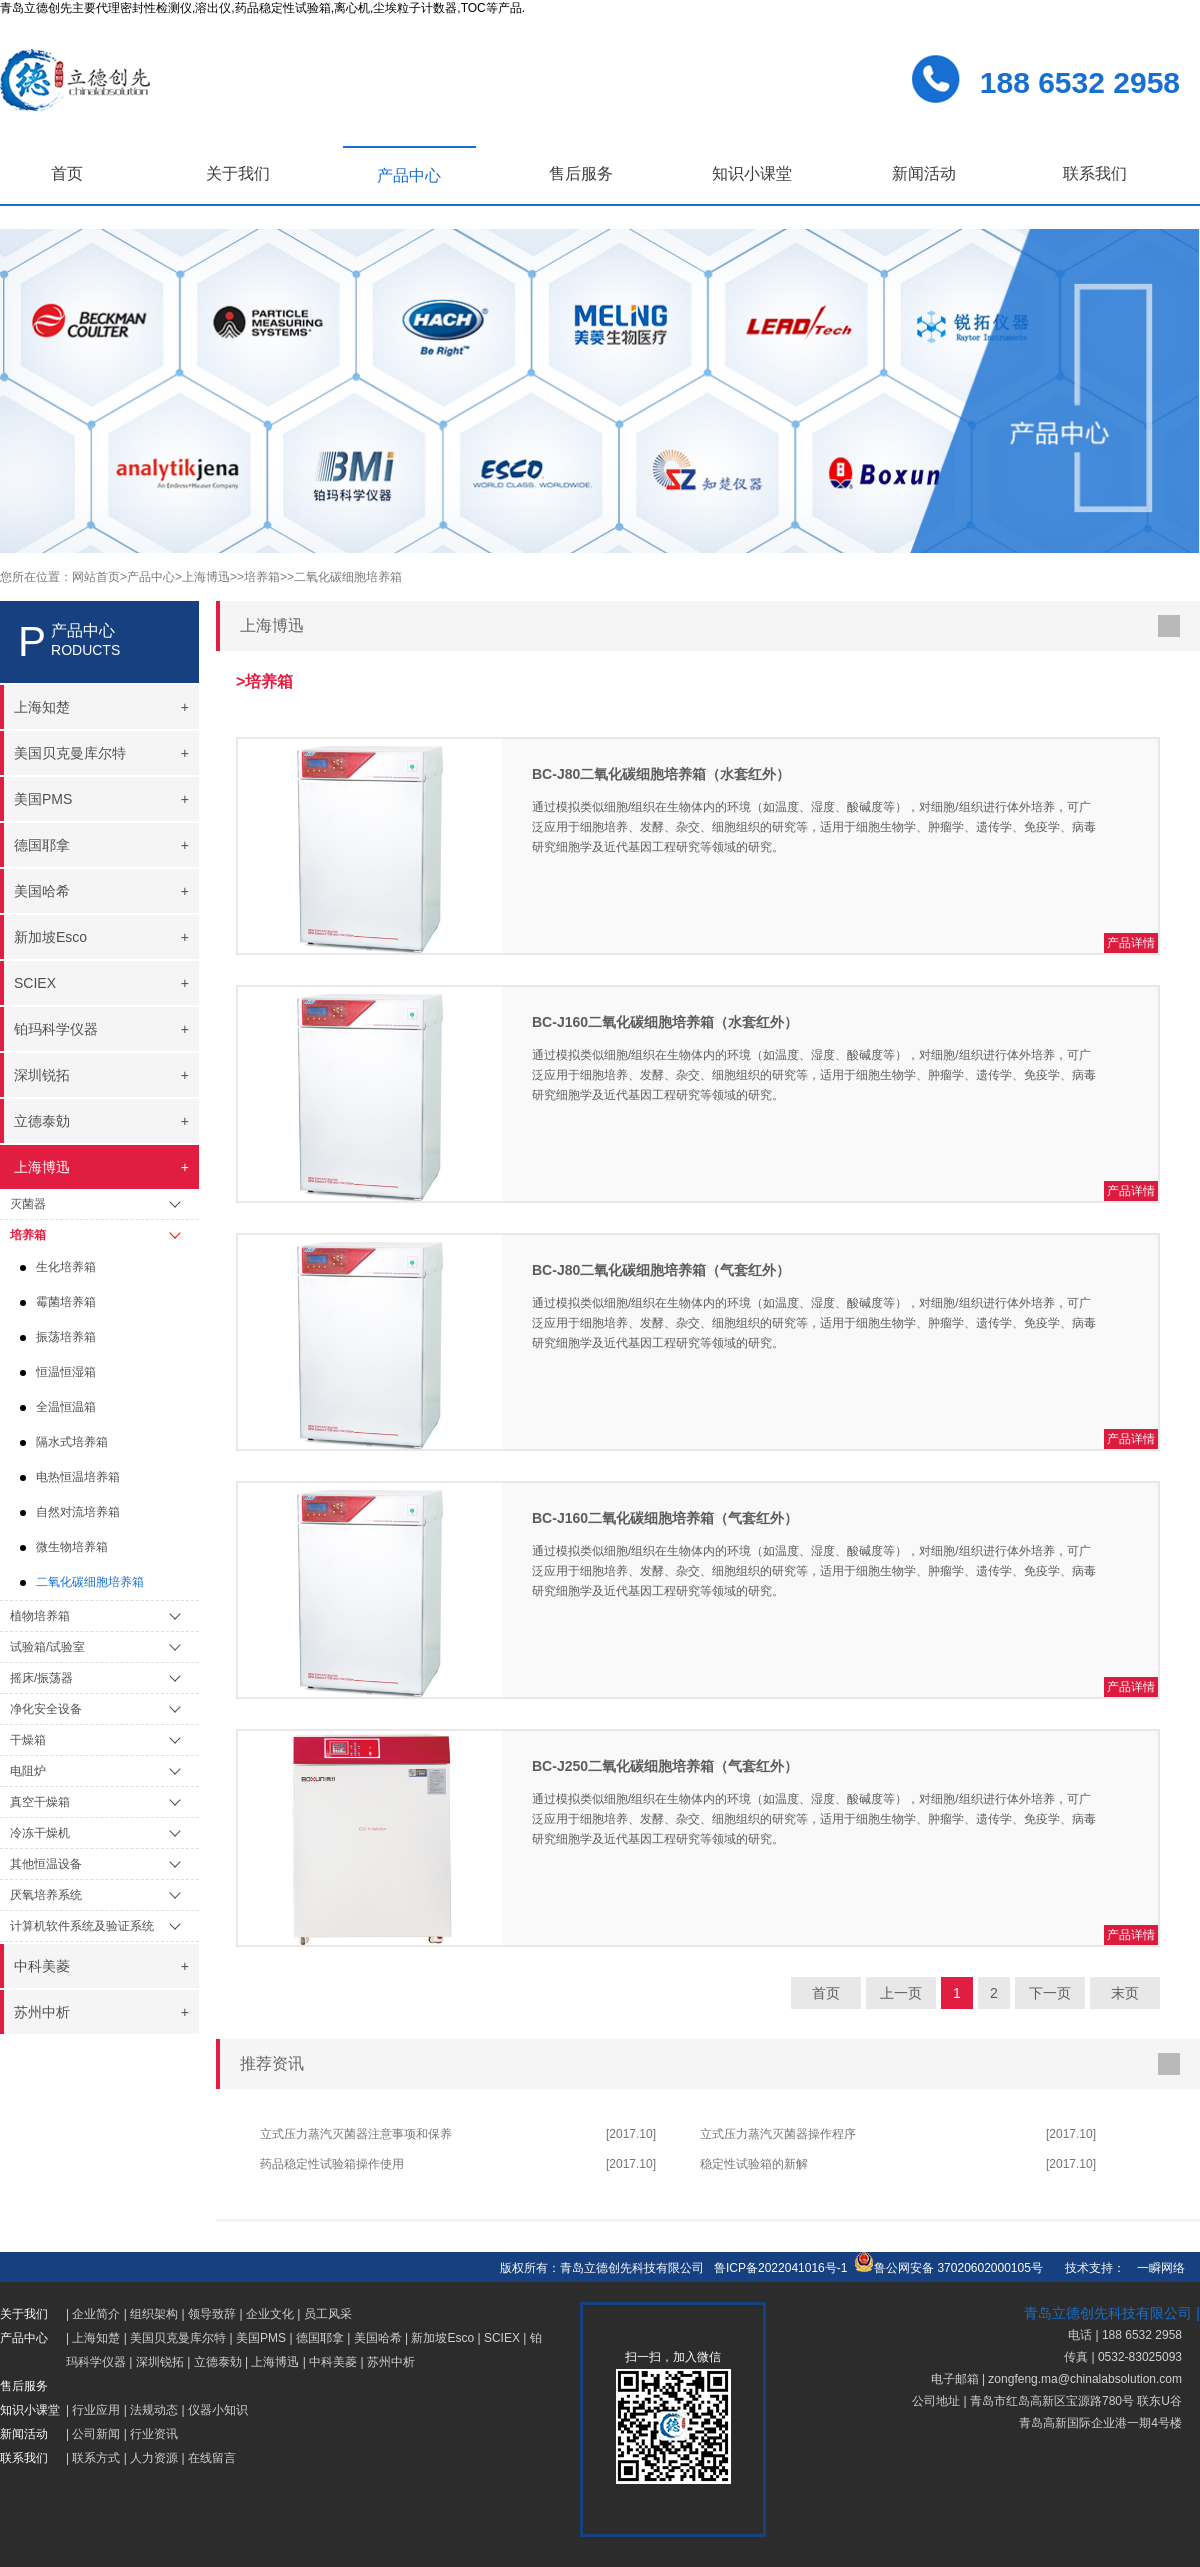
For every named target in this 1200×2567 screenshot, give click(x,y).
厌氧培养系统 (46, 1895)
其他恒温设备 (46, 1864)
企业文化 (270, 2314)
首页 (67, 173)
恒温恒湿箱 (66, 1372)
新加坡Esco (442, 2338)
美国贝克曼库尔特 (178, 2338)
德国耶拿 (320, 2338)
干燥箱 (28, 1740)
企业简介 (96, 2314)
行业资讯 (154, 2434)
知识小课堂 (752, 173)
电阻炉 (28, 1771)
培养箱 (28, 1235)
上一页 (901, 1993)
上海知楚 (96, 2338)
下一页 (1050, 1993)
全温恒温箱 (66, 1407)
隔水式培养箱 (72, 1442)
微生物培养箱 (72, 1547)
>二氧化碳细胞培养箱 (344, 577)
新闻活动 (924, 173)
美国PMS (261, 2338)
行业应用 (96, 2410)
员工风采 (328, 2314)
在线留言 (212, 2458)
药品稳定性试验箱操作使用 (332, 2164)
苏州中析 (391, 2362)
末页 (1125, 1993)
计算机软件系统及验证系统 (82, 1926)
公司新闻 (96, 2434)
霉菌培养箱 (66, 1302)
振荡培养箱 (66, 1337)
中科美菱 (333, 2362)
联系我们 (1095, 173)
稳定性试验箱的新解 (754, 2164)
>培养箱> (262, 577)
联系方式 (96, 2458)
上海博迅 (275, 2362)
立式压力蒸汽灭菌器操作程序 (778, 2134)
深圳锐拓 (160, 2362)
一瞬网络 (1155, 2268)
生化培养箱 (66, 1267)
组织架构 (154, 2314)
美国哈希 (378, 2338)
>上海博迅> (206, 577)
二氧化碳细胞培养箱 (90, 1582)
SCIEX (502, 2338)
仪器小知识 (218, 2410)
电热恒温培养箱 (78, 1477)
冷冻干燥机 (40, 1833)
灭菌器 (28, 1204)
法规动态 (154, 2410)
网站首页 (96, 577)
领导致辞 (212, 2314)
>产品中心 (147, 577)
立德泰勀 (218, 2362)
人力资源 (154, 2458)
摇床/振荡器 (41, 1678)
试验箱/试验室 (47, 1647)
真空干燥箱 (40, 1802)
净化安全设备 (46, 1709)
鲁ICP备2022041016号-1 (780, 2268)
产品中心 (409, 175)
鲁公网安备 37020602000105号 (948, 2268)
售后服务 (581, 173)
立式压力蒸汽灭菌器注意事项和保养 (356, 2134)
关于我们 (238, 173)
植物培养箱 (40, 1616)
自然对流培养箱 (78, 1512)
